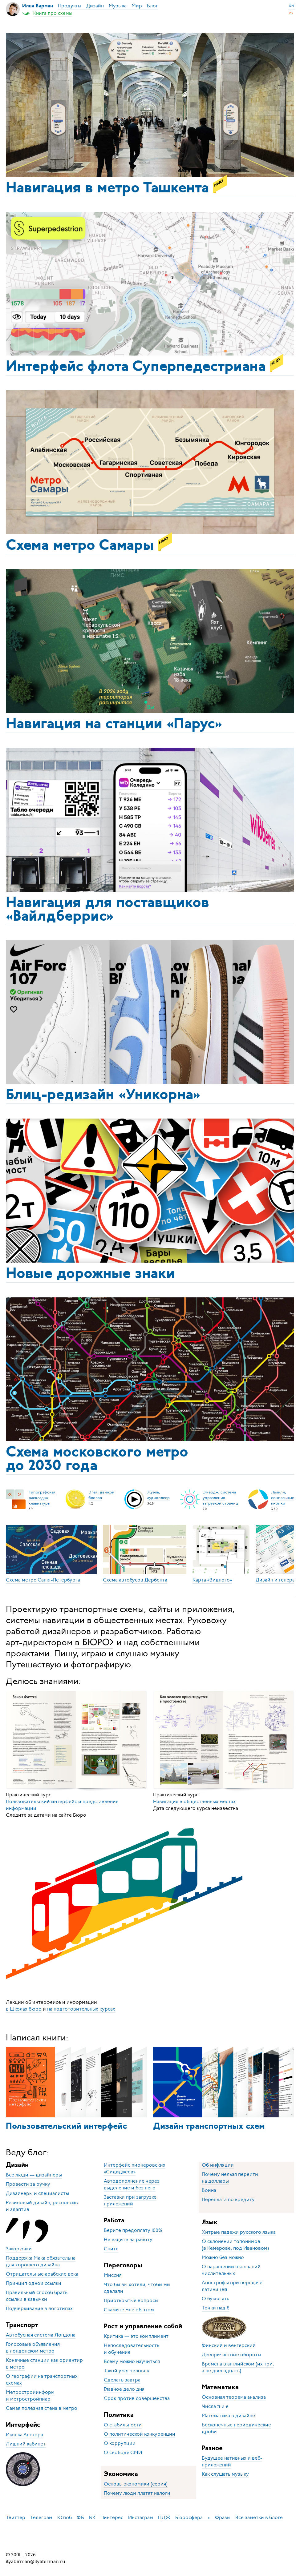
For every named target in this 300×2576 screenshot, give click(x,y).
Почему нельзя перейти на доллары (230, 2177)
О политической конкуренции (139, 2434)
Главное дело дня (124, 2389)
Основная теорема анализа (234, 2397)
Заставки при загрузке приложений (130, 2200)
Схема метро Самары (89, 543)
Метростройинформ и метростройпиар (30, 2395)
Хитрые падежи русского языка (239, 2232)
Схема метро (43, 1580)
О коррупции (120, 2443)
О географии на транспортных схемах (42, 2379)
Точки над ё (215, 2308)
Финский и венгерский (229, 2345)
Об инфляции (218, 2165)
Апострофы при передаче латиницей (232, 2286)
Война (209, 2190)
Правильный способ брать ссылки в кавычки (36, 2296)
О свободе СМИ (123, 2452)
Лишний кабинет (26, 2444)
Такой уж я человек (126, 2370)
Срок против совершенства (137, 2398)
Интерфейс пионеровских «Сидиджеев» (134, 2168)
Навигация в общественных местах (194, 1801)
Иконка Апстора (24, 2434)
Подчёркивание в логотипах (39, 2308)
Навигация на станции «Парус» (114, 724)
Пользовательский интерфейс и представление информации (62, 1805)
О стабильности (123, 2424)
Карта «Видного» (212, 1580)
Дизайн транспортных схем (209, 2126)
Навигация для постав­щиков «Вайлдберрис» (107, 910)
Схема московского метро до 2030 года (97, 1459)
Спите (111, 2248)
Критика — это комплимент (136, 2336)
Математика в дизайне (228, 2415)
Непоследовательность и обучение (131, 2349)
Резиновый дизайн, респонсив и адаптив (42, 2206)
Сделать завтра (122, 2380)
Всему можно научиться (132, 2361)
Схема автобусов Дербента (135, 1580)
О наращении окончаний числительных (231, 2270)
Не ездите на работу (128, 2239)
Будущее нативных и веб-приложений (232, 2461)
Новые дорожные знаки (90, 1274)
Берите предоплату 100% (133, 2230)
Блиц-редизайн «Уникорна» (103, 1095)
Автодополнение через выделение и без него (132, 2184)
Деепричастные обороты (231, 2354)
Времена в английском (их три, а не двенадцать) (238, 2367)
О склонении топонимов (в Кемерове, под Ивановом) (235, 2245)
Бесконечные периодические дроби (236, 2428)
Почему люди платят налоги (137, 2493)
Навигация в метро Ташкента (116, 186)
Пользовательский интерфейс (66, 2126)
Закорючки (19, 2248)
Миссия (113, 2275)
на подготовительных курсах (81, 2009)
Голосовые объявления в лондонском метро (33, 2347)
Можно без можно (223, 2257)
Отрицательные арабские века (42, 2274)
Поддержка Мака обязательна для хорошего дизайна (40, 2261)
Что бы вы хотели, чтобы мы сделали (137, 2288)
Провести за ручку (28, 2184)
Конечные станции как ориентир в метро (44, 2363)
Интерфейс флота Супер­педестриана (144, 365)
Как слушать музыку (225, 2474)
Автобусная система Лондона (40, 2335)
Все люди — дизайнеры (34, 2175)
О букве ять (215, 2298)
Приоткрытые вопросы (131, 2300)
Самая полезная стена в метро (41, 2408)
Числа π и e (215, 2406)
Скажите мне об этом (129, 2309)
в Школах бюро (24, 2009)
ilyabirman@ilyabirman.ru (35, 2561)
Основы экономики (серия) (136, 2484)
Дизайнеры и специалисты (37, 2193)
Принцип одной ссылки (33, 2283)
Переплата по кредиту (228, 2199)
